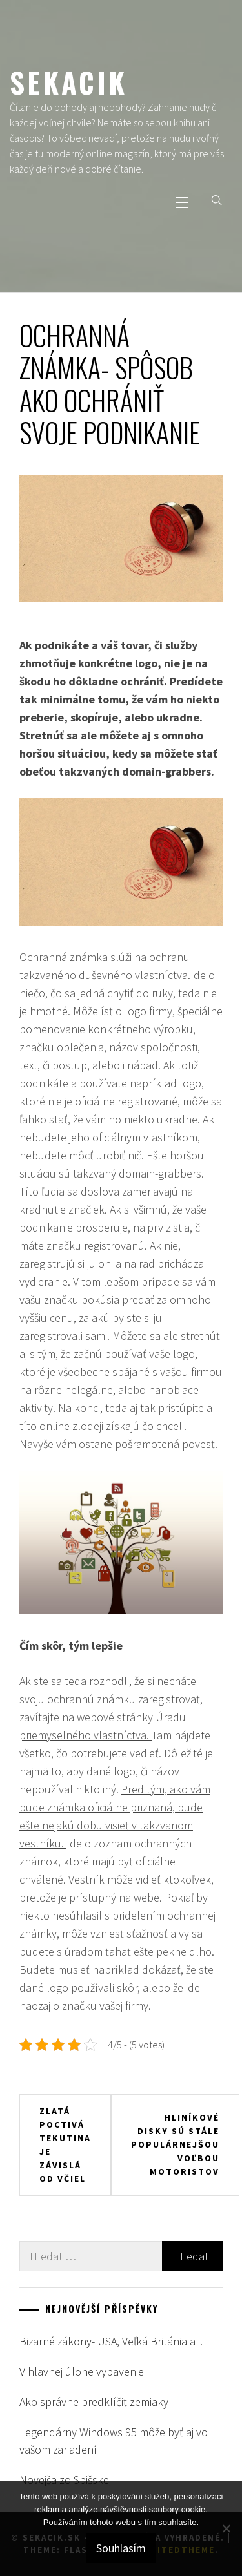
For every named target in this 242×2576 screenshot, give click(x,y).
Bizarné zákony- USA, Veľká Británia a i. (111, 2341)
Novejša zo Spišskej (65, 2479)
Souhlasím (121, 2548)
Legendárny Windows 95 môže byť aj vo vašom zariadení (113, 2441)
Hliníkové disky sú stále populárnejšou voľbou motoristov (175, 2144)
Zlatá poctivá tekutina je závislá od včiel (65, 2144)
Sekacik (68, 81)
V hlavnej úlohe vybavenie (81, 2371)
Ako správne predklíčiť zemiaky (93, 2401)
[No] (225, 2528)
